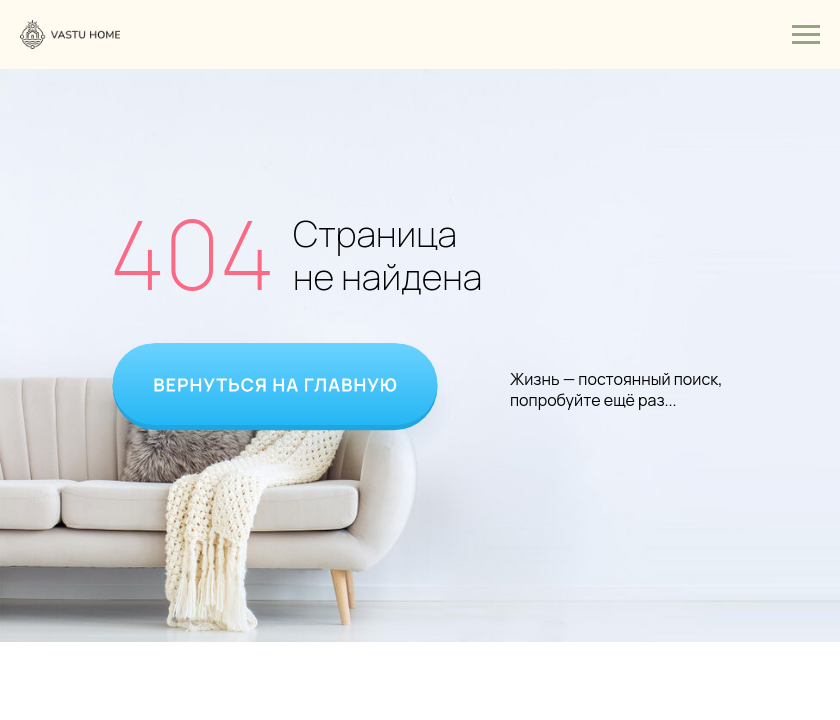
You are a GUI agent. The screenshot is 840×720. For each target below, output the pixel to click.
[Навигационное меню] (806, 35)
